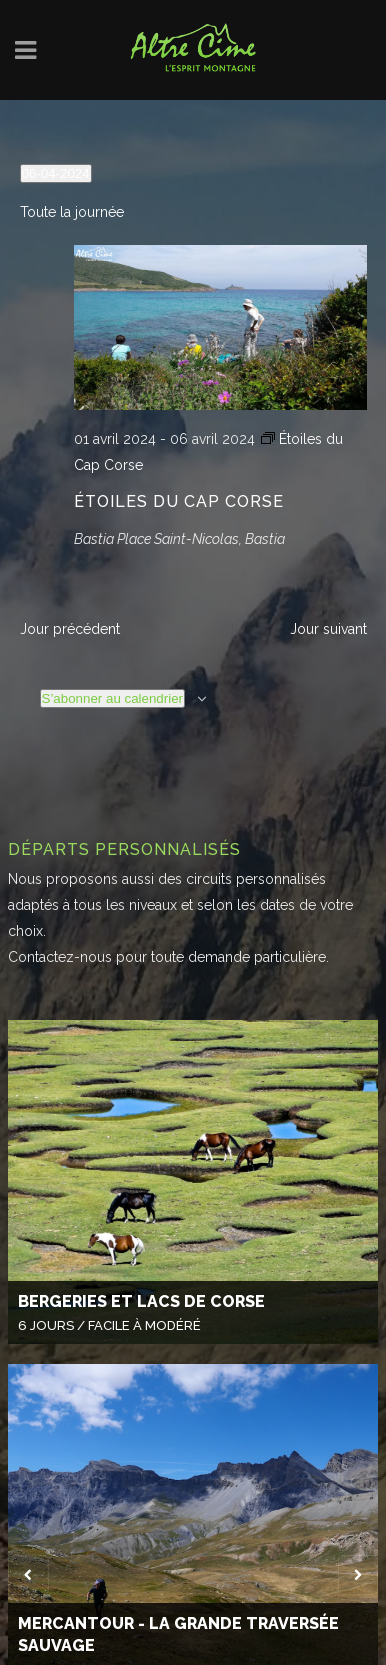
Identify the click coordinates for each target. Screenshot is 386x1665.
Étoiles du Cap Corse (179, 501)
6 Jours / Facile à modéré (109, 1325)
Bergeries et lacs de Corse (141, 1301)
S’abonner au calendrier (113, 698)
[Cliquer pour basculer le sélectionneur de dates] (56, 173)
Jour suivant (328, 629)
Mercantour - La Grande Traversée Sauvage (178, 1634)
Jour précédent (70, 629)
